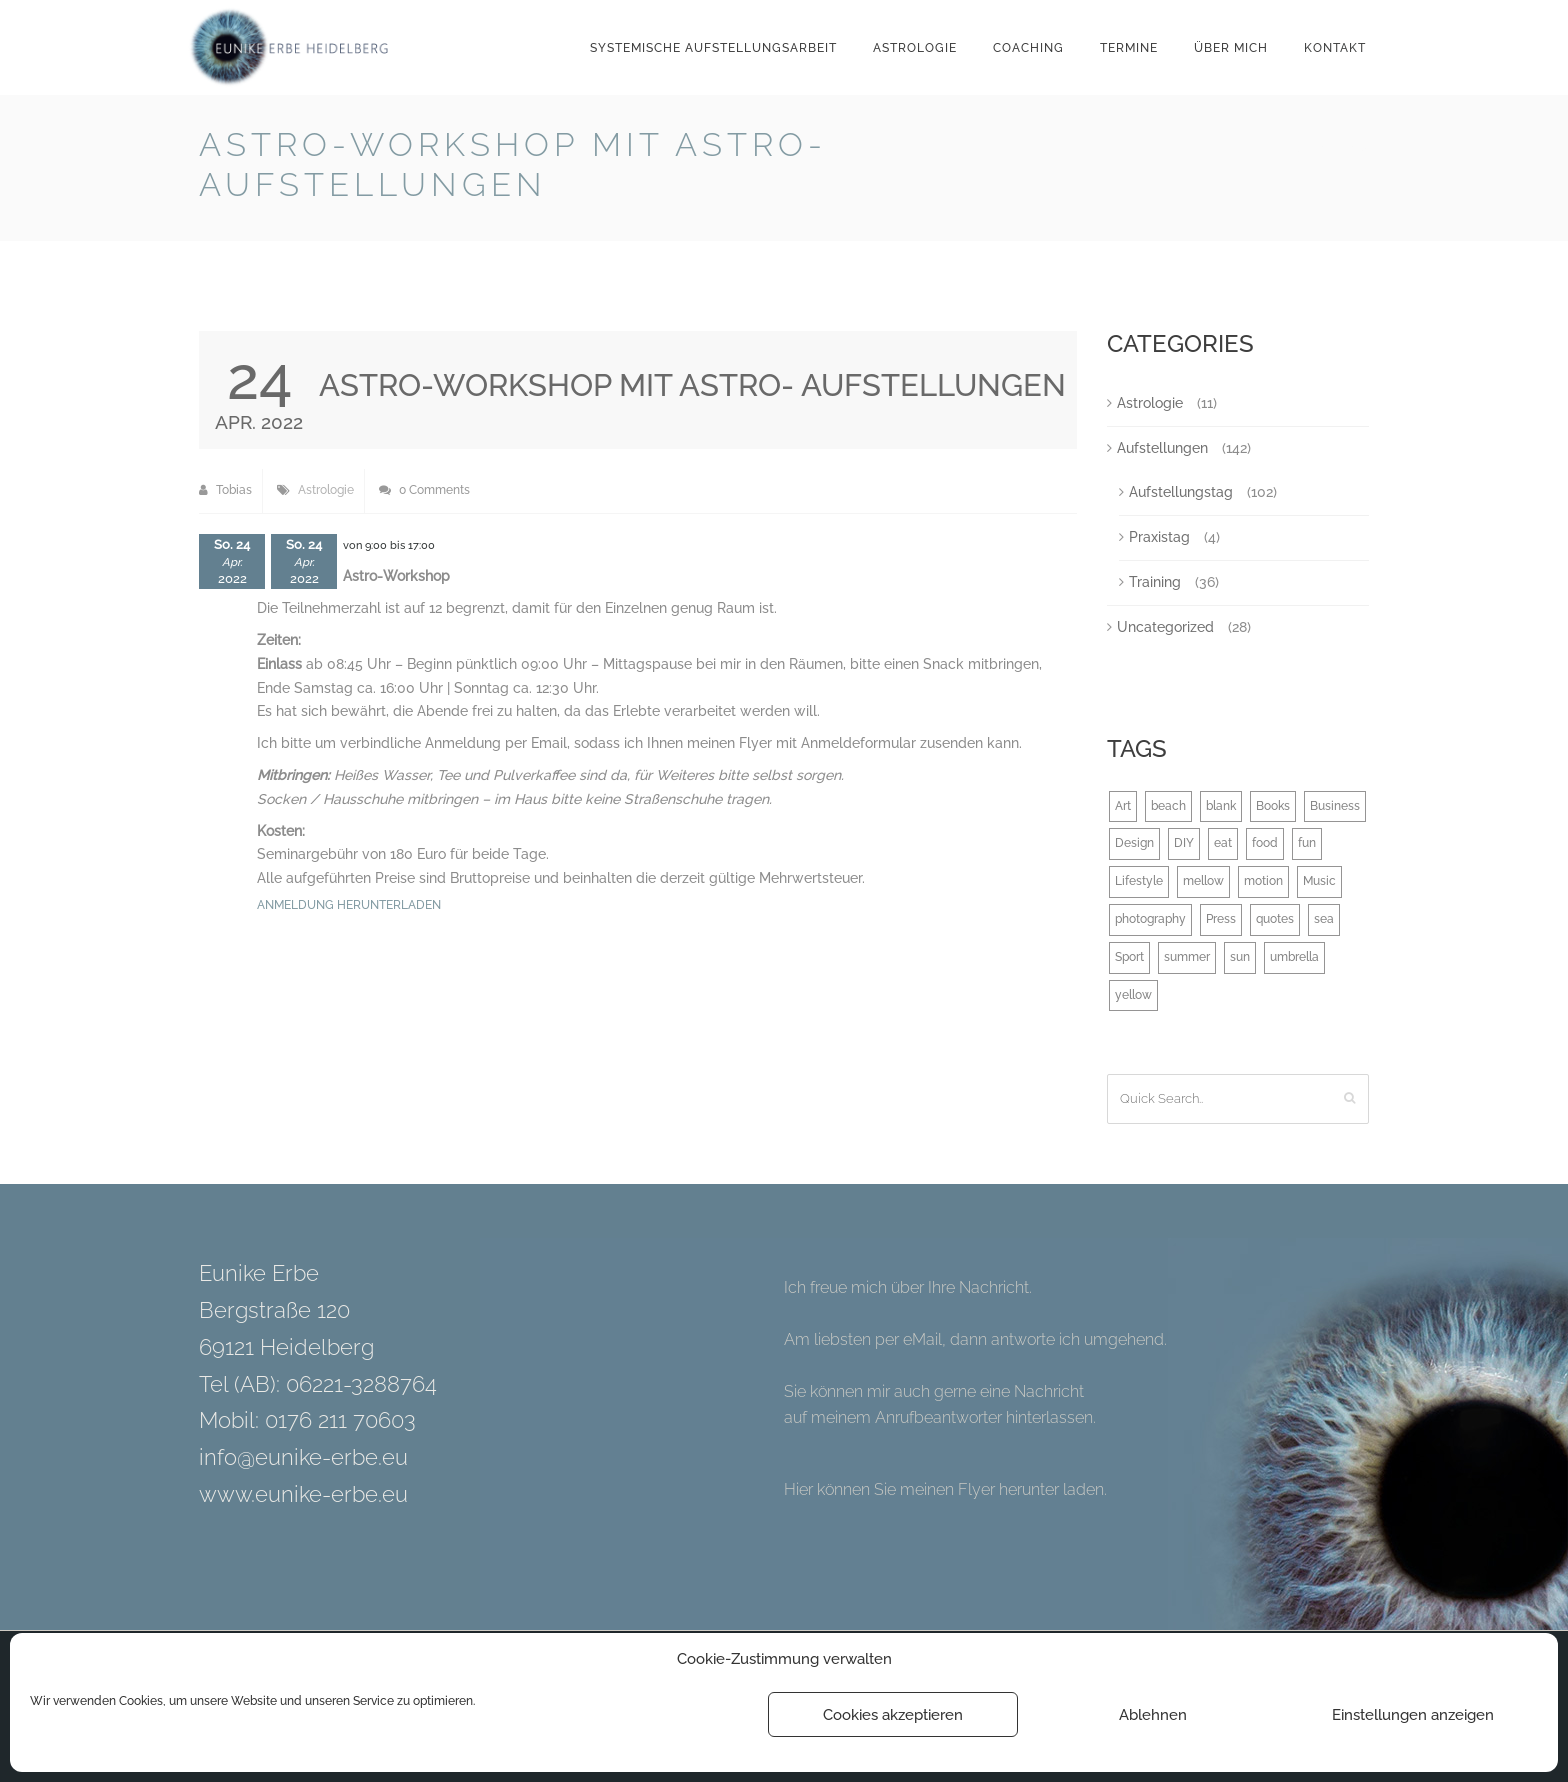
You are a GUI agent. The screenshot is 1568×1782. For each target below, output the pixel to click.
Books (1273, 806)
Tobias (225, 490)
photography (1150, 919)
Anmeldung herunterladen (349, 905)
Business (1335, 806)
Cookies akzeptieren (893, 1715)
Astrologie (915, 48)
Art (1123, 806)
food (1265, 843)
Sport (1129, 957)
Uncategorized (1165, 627)
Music (1319, 881)
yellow (1133, 995)
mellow (1203, 881)
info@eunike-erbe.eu (303, 1457)
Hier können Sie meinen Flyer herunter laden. (945, 1489)
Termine (1129, 48)
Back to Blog (1317, 148)
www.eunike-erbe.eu (303, 1494)
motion (1263, 881)
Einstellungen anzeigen (1413, 1715)
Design (1134, 843)
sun (1240, 957)
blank (1221, 806)
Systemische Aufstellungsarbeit (713, 48)
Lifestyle (1139, 881)
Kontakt (1335, 48)
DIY (1184, 843)
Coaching (1028, 48)
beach (1168, 806)
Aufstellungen (1162, 448)
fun (1307, 843)
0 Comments (424, 490)
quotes (1275, 919)
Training (1155, 582)
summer (1187, 957)
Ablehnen (1153, 1715)
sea (1324, 919)
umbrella (1294, 957)
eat (1223, 843)
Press (1221, 919)
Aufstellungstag (1181, 492)
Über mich (1231, 48)
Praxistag (1159, 537)
